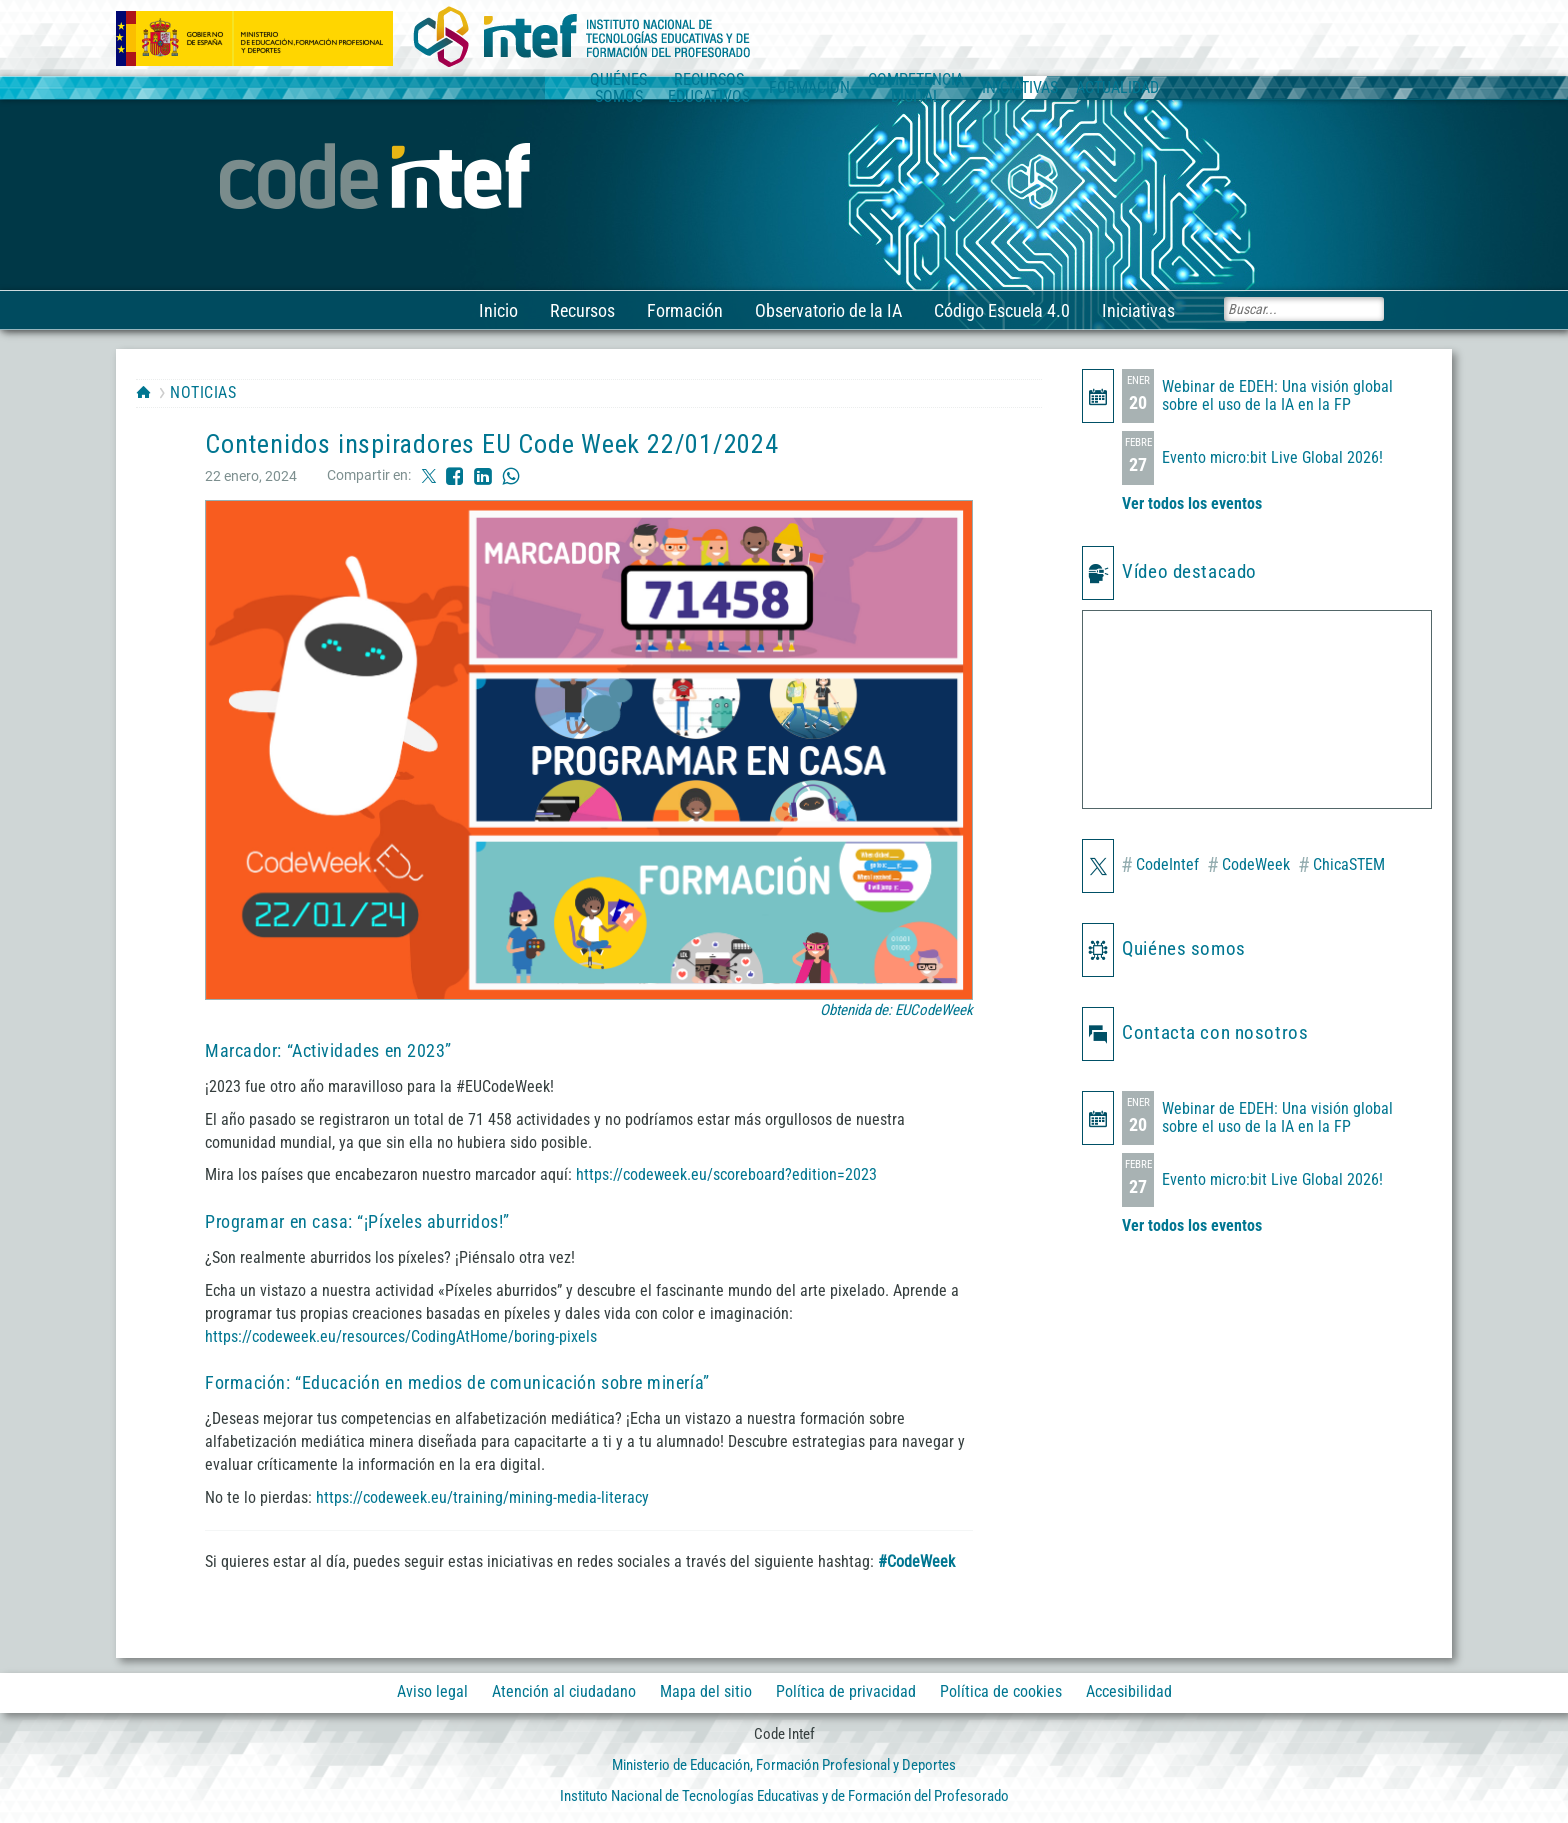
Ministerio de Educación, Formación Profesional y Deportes (784, 1765)
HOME (143, 392)
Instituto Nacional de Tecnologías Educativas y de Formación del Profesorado (784, 1796)
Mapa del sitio (706, 1692)
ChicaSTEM (1341, 865)
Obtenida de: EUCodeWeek (896, 1010)
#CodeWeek (916, 1561)
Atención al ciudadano (564, 1692)
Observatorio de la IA (827, 310)
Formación (684, 310)
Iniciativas (1137, 310)
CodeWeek (1248, 865)
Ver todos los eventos (1192, 503)
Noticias (203, 392)
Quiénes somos (1183, 948)
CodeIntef (1160, 865)
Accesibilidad (1129, 1692)
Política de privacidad (846, 1692)
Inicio (497, 310)
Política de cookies (1001, 1692)
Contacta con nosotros (1215, 1032)
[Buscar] (1304, 309)
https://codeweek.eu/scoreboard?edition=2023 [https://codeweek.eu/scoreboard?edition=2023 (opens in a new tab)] (726, 1174)
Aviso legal (432, 1692)
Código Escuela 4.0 (1001, 310)
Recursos (581, 310)
